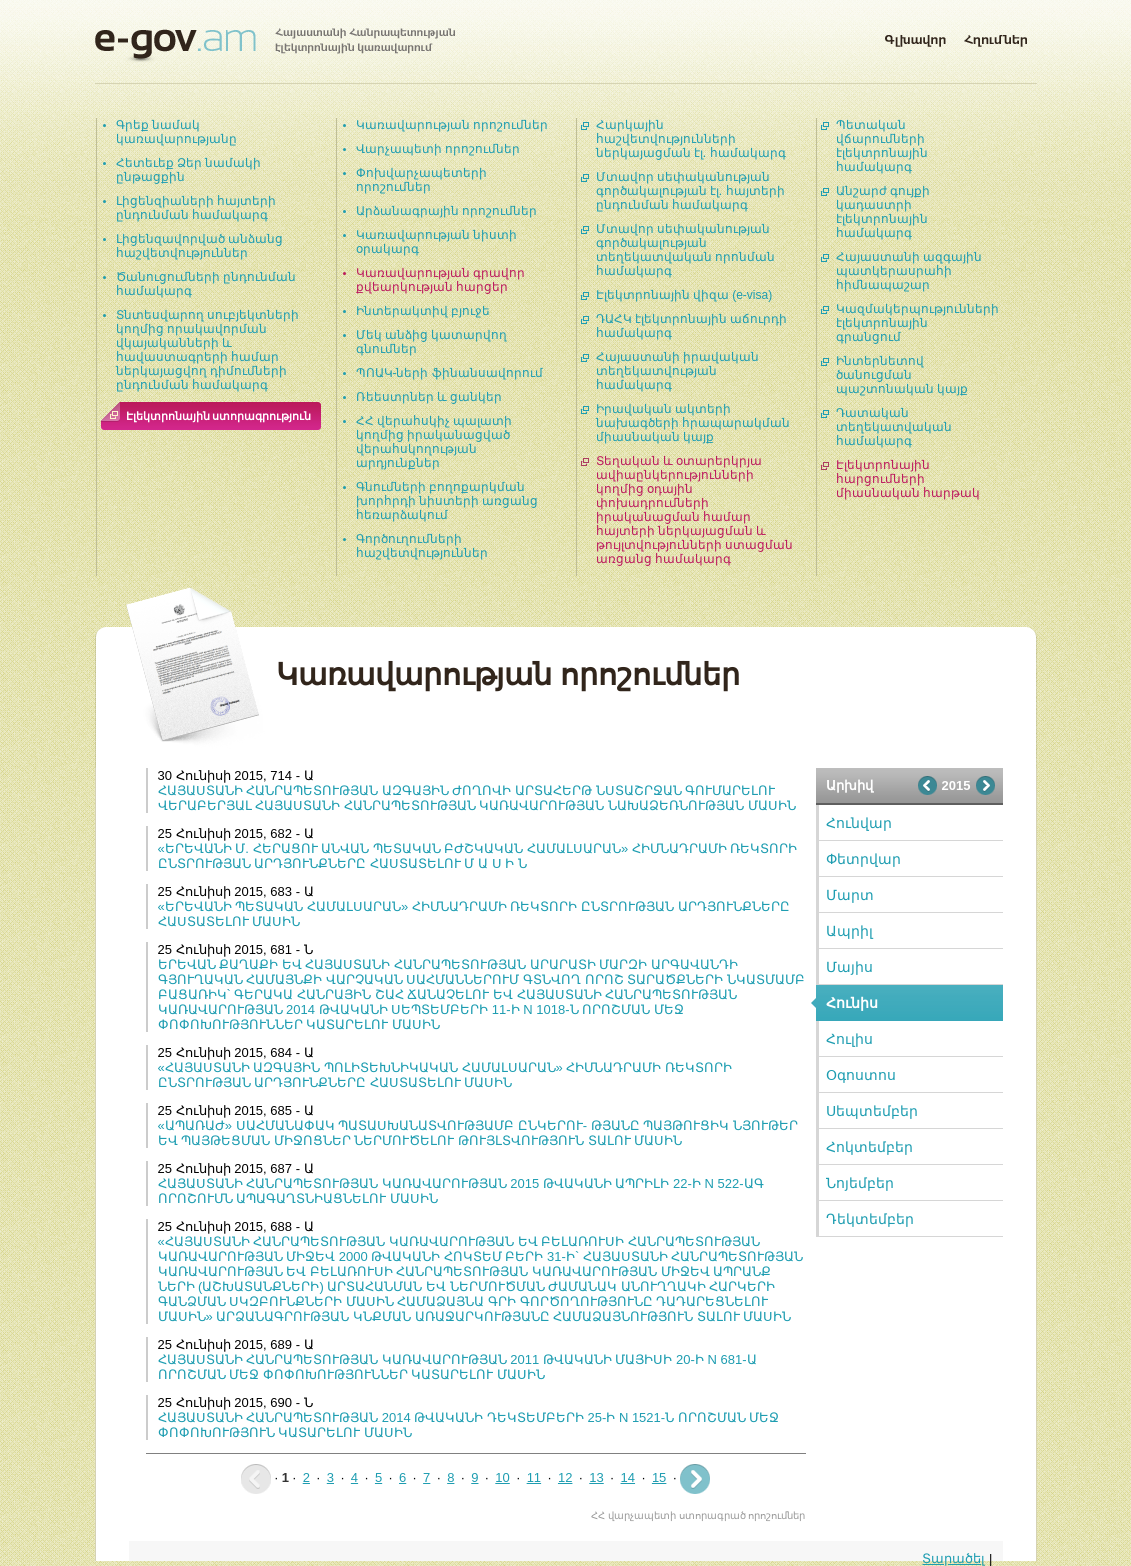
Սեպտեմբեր (872, 1111)
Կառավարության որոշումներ (452, 125)
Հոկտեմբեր (869, 1147)
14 (628, 1477)
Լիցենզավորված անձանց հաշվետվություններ (199, 246)
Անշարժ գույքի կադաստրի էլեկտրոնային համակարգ (883, 212)
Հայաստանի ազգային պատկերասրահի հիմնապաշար (909, 271)
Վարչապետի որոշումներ (438, 149)
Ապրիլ (849, 931)
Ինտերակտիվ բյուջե (423, 311)
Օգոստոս (861, 1075)
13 (596, 1477)
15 (659, 1477)
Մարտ (850, 895)
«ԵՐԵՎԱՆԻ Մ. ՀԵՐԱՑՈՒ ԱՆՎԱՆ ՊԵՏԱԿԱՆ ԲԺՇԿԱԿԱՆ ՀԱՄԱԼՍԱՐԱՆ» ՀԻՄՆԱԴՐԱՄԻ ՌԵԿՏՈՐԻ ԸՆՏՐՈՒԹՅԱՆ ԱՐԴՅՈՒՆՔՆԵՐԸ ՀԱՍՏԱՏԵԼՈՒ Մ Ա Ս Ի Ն (478, 856)
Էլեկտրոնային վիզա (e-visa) (684, 295)
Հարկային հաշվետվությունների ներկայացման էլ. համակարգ (691, 139)
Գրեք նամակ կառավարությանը (176, 132)
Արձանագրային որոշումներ (446, 211)
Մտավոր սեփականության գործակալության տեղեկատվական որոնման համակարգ (685, 250)
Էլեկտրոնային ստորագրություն (219, 416)
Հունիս (852, 1003)
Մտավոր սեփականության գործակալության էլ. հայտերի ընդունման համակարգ (690, 191)
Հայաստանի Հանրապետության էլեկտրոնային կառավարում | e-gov (275, 45)
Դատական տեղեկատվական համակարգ (894, 427)
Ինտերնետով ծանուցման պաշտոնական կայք (902, 375)
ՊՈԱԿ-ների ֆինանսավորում (449, 373)
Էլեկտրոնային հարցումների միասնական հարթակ (908, 479)
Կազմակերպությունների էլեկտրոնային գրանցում (917, 323)
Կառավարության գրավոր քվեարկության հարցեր (440, 280)
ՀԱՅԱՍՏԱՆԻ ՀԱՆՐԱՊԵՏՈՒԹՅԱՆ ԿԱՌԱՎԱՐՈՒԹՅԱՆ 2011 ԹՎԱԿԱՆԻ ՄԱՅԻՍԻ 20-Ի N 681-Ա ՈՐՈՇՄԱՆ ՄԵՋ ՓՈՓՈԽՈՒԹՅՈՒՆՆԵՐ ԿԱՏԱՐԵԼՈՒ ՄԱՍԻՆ (457, 1367)
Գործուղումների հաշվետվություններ (422, 546)
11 (534, 1477)
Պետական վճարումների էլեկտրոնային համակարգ (882, 146)
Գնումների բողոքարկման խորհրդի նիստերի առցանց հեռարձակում (447, 501)
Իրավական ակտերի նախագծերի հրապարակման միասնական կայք (693, 423)
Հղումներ (996, 36)
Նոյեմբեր (860, 1183)
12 (565, 1477)
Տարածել (953, 1558)
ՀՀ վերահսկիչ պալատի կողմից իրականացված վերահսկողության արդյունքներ (434, 442)
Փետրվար (863, 859)
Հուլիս (849, 1039)
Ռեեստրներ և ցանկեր (429, 397)
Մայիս (849, 967)
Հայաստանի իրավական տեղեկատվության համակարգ (677, 371)
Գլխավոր (915, 36)
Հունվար (859, 823)
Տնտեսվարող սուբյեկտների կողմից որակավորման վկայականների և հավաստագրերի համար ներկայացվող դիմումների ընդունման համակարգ (207, 350)
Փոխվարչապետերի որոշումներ (421, 180)
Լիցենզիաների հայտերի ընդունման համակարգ (196, 208)
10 (502, 1477)
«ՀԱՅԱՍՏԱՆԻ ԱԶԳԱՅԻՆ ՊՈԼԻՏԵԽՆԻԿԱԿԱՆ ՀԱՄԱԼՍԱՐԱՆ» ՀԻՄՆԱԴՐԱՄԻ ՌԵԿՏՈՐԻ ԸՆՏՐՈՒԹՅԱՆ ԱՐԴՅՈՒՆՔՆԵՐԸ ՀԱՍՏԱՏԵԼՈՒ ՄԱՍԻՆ (445, 1075)
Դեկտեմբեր (870, 1219)
